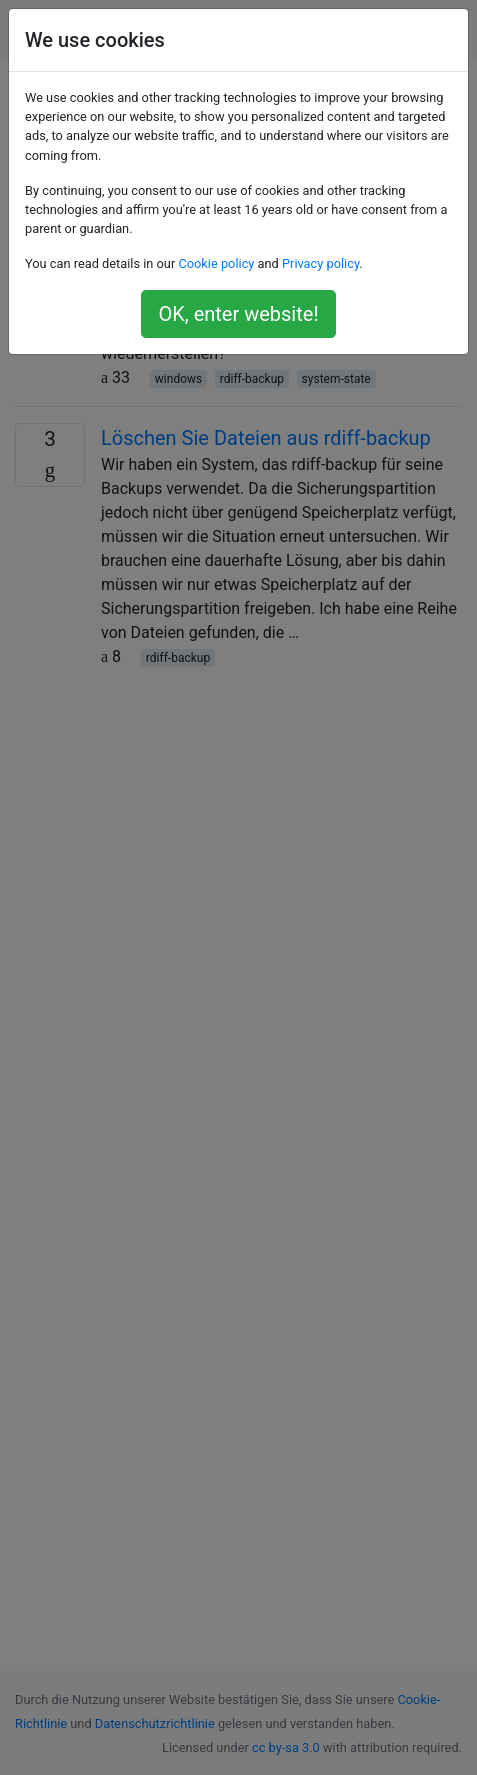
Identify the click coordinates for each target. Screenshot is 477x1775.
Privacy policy (320, 263)
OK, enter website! (238, 314)
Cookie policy (216, 263)
